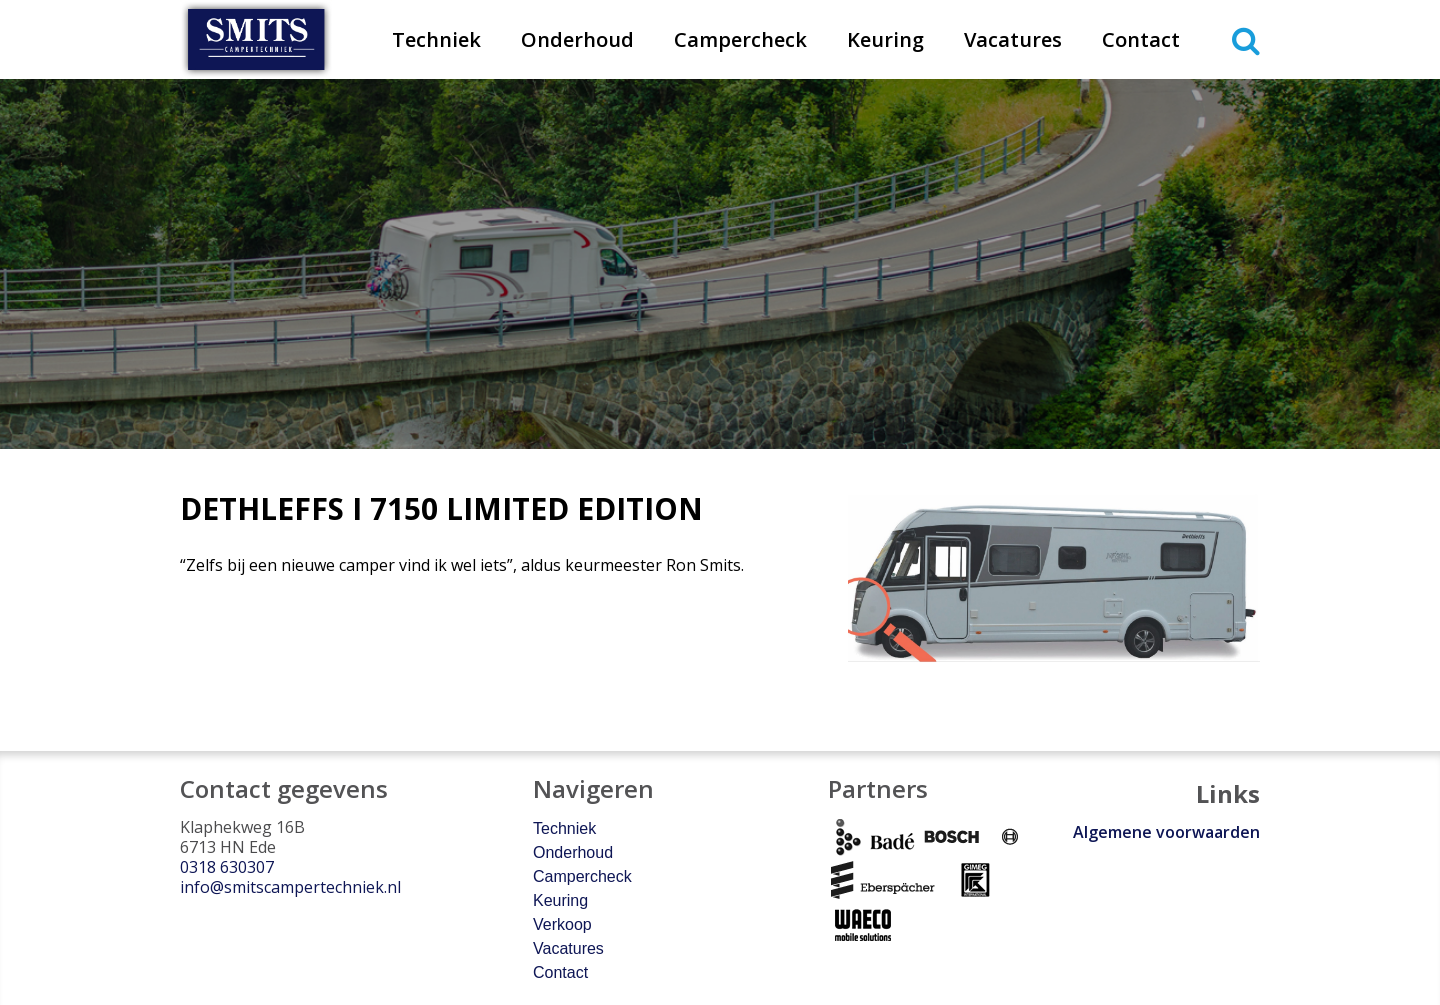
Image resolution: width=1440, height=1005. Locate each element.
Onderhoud (577, 39)
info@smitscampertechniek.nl (290, 887)
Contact (1141, 39)
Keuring (885, 39)
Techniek (436, 39)
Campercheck (740, 39)
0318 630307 (227, 867)
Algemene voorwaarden (1166, 832)
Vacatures (1013, 39)
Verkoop (562, 924)
